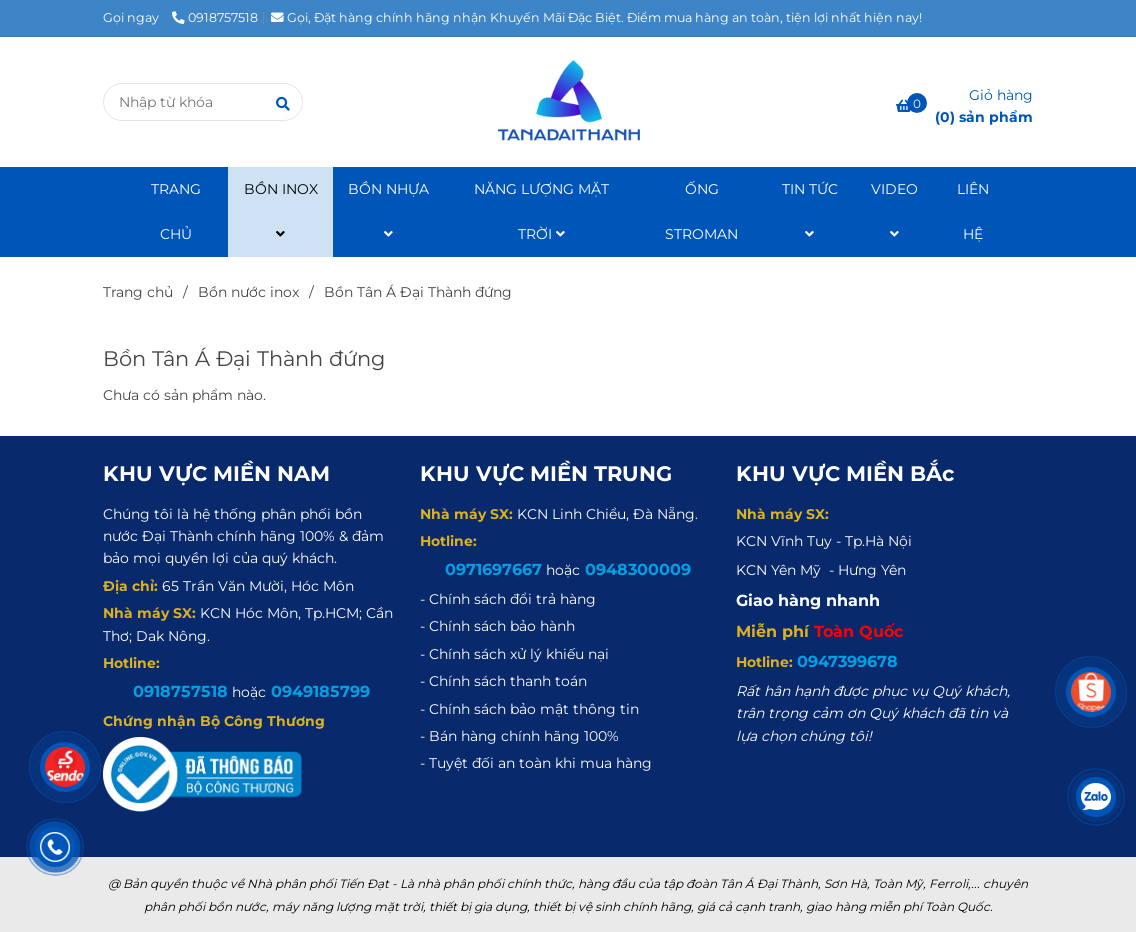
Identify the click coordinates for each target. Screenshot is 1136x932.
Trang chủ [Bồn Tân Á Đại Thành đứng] (138, 292)
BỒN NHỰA (388, 210)
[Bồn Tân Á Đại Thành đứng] (567, 102)
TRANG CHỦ (176, 211)
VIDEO (894, 210)
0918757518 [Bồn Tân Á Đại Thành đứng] (215, 17)
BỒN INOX (281, 210)
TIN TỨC (810, 210)
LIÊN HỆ (973, 211)
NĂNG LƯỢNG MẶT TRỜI (541, 211)
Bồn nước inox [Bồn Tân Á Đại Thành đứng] (248, 292)
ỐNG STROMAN (701, 211)
